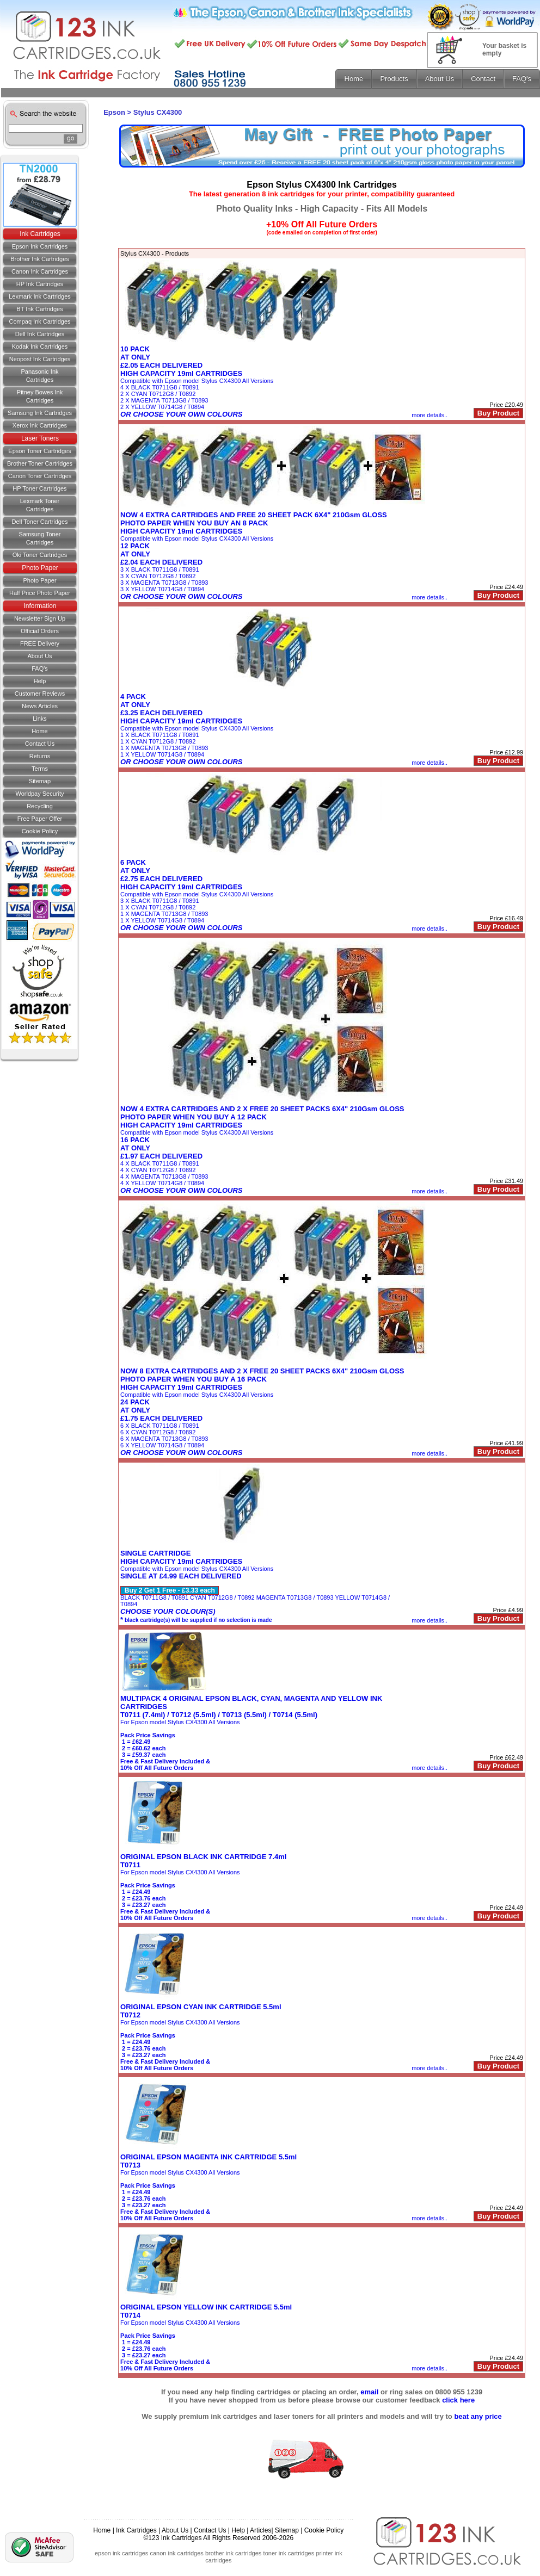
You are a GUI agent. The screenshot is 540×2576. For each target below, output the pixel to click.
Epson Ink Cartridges (40, 246)
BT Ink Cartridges (39, 309)
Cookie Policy (40, 831)
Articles (260, 2530)
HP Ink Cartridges (40, 284)
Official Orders (40, 631)
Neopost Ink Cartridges (40, 359)
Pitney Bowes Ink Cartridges (40, 396)
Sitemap (40, 781)
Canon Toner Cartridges (40, 476)
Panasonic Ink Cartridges (39, 375)
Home (39, 731)
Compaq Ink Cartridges (39, 321)
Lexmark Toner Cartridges (40, 505)
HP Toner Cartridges (39, 488)
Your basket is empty (504, 49)
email (369, 2392)
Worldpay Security (39, 793)
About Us (39, 656)
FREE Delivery (39, 643)
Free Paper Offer (39, 818)
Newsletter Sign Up (39, 618)
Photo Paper (40, 568)
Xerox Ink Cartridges (40, 425)
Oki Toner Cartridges (40, 555)
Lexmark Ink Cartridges (40, 296)
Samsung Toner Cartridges (40, 538)
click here (458, 2400)
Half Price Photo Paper (39, 593)
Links (40, 718)
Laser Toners (40, 438)
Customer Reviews (40, 693)
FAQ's (40, 668)
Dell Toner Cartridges (39, 521)
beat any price (477, 2416)
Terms (40, 768)
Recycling (40, 806)
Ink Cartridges (40, 234)
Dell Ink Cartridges (39, 334)
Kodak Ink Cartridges (40, 346)
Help (40, 681)
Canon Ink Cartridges (39, 271)
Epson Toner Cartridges (39, 451)
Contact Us (210, 2530)
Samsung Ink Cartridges (40, 413)
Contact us (39, 743)
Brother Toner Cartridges (39, 463)
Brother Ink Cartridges (39, 259)
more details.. (429, 415)
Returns (40, 756)
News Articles (40, 706)
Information (39, 606)
